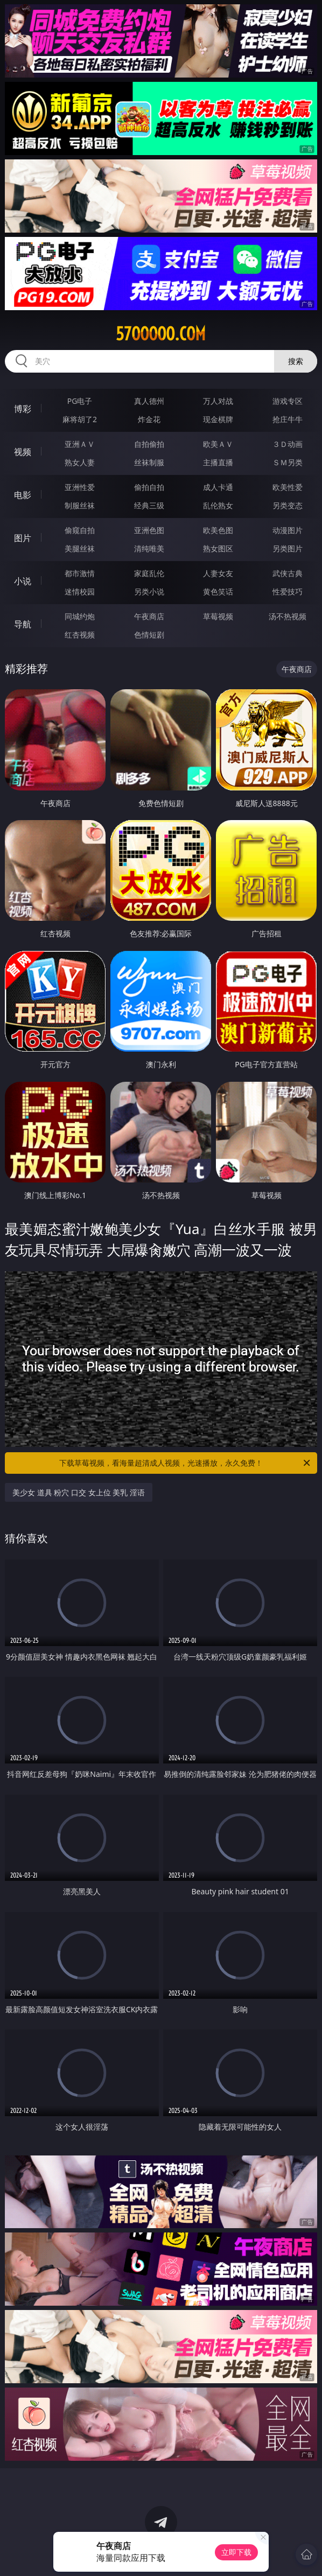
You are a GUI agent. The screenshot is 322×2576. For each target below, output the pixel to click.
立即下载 (236, 2552)
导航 (22, 624)
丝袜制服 (149, 462)
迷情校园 (80, 591)
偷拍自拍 (149, 487)
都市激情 (80, 573)
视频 (22, 452)
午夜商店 (149, 616)
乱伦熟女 (218, 505)
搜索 (295, 361)
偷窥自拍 (80, 530)
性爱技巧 (287, 591)
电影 (22, 495)
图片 (22, 538)
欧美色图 (218, 530)
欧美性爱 (287, 487)
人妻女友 (218, 573)
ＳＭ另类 (287, 462)
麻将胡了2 (79, 419)
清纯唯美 (149, 548)
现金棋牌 (218, 419)
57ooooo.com (161, 334)
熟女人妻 (80, 462)
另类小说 (149, 591)
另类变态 (287, 505)
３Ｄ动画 (287, 444)
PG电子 (80, 401)
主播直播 (218, 462)
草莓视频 (218, 616)
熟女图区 (218, 548)
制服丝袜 (80, 505)
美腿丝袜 (80, 548)
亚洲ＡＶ (80, 444)
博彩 (22, 409)
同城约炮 (80, 616)
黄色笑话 (218, 591)
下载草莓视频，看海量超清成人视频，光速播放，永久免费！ (185, 1463)
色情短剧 (149, 634)
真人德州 (149, 401)
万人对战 (218, 401)
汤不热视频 (287, 616)
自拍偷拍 (149, 444)
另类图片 (287, 548)
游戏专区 (287, 401)
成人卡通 (218, 487)
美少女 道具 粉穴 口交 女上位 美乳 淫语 (78, 1492)
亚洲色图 (149, 530)
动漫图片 (287, 530)
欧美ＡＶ (218, 444)
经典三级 (149, 505)
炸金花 (149, 419)
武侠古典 (287, 573)
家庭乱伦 (149, 573)
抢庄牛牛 (287, 419)
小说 (22, 581)
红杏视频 (80, 634)
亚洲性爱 (80, 487)
